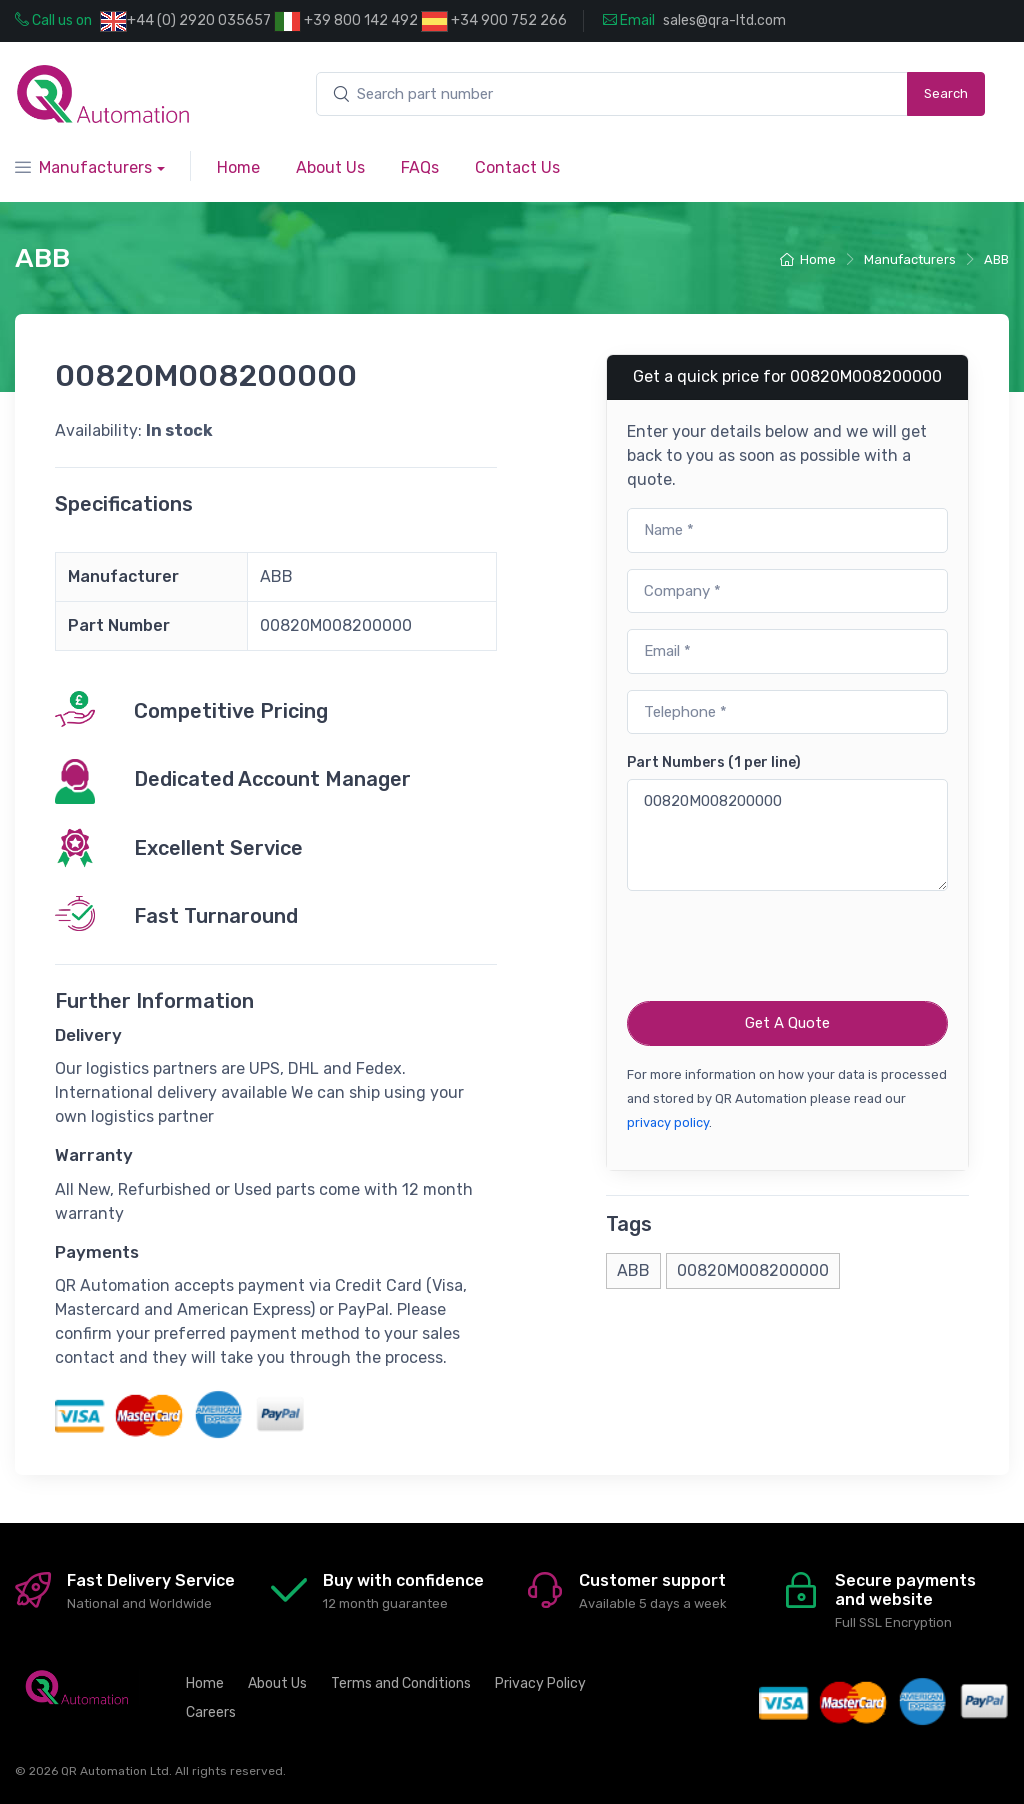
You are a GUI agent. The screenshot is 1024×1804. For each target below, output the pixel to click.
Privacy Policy (540, 1683)
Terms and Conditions (401, 1683)
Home (238, 167)
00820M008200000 (787, 835)
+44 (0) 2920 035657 (199, 20)
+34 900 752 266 (494, 21)
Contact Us (517, 167)
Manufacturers (83, 167)
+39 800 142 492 (346, 21)
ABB (996, 259)
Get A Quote (787, 1023)
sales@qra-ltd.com (724, 20)
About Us (330, 167)
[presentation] (779, 946)
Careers (211, 1712)
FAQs (420, 167)
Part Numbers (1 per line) (714, 762)
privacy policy (668, 1122)
